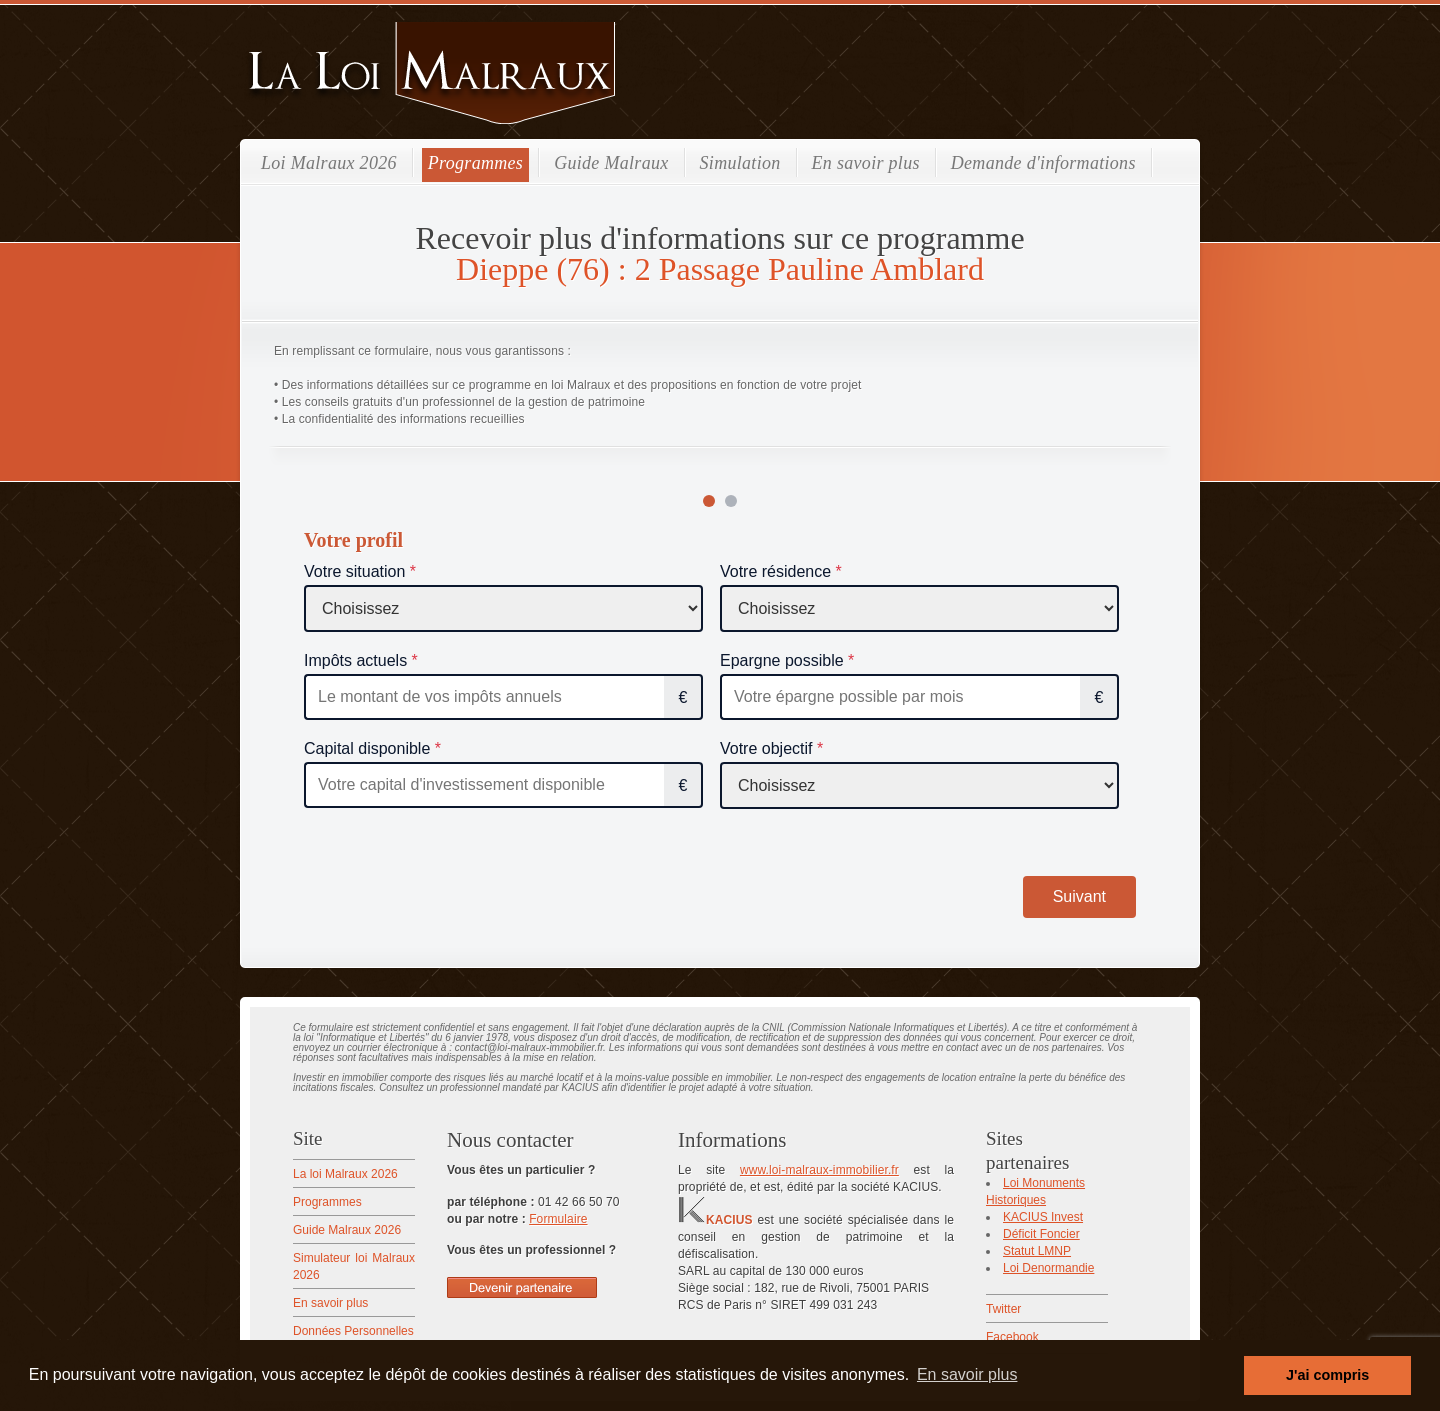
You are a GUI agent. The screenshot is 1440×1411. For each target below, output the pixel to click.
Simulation (740, 163)
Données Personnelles (353, 1331)
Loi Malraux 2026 (329, 163)
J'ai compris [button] (1327, 1375)
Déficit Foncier (1041, 1234)
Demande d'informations (1043, 163)
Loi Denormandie (1048, 1268)
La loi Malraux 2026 (345, 1174)
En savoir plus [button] (967, 1374)
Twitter (1003, 1309)
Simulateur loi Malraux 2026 (354, 1266)
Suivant (1079, 896)
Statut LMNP (1037, 1251)
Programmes (475, 163)
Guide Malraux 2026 (347, 1230)
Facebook (1012, 1337)
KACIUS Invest (1043, 1217)
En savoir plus (866, 163)
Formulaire (558, 1219)
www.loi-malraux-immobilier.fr (819, 1170)
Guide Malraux (611, 163)
